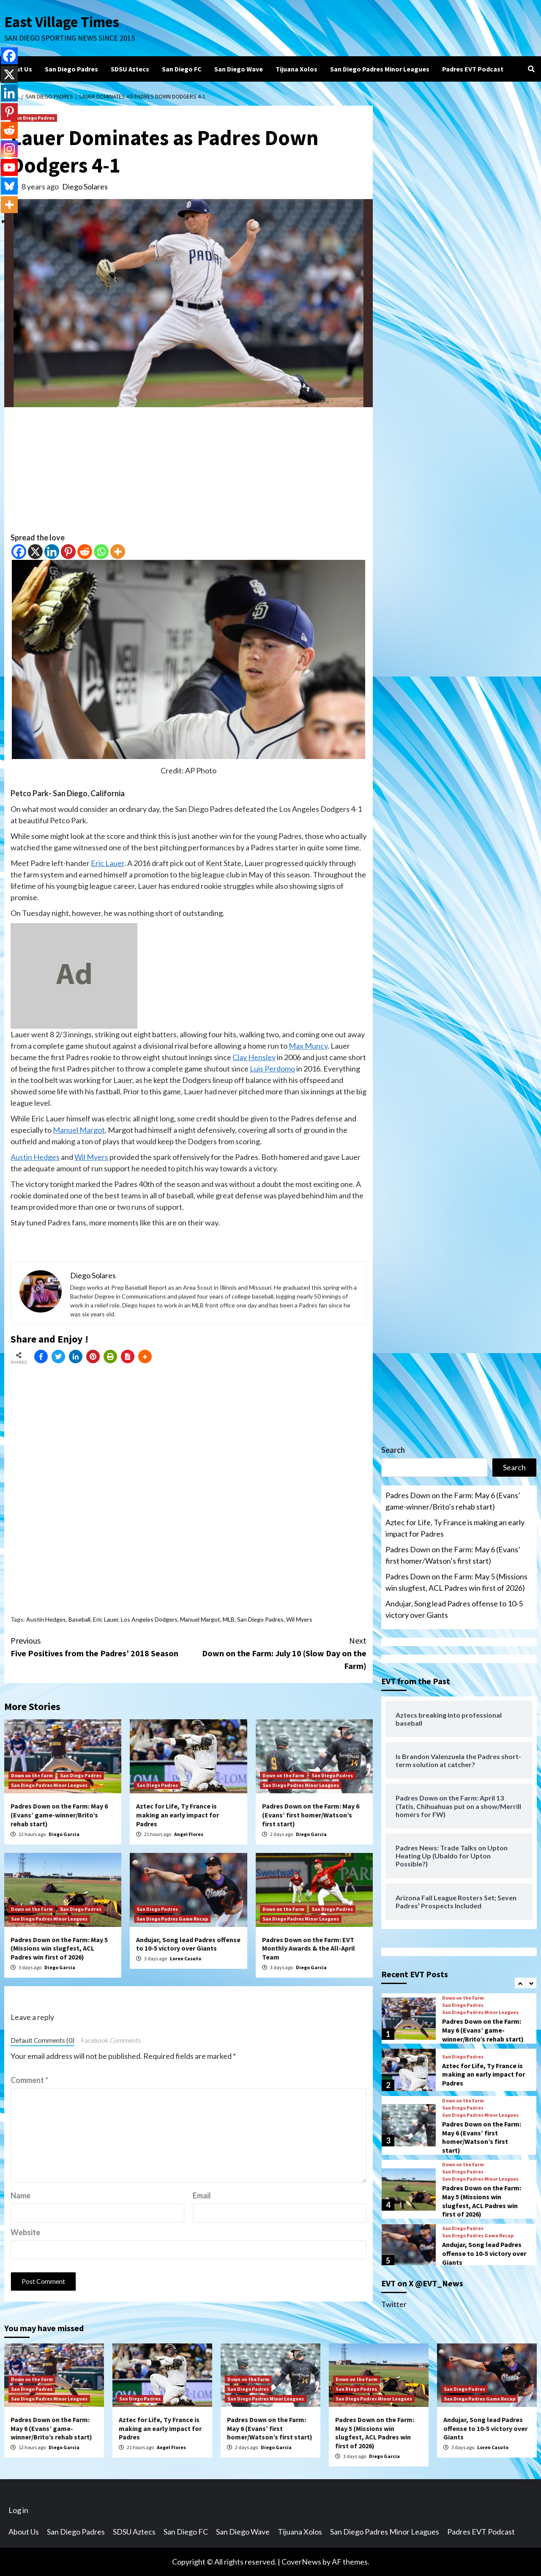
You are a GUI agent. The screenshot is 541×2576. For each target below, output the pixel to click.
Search (393, 1450)
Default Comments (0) (42, 2040)
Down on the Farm (32, 1775)
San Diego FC (182, 69)
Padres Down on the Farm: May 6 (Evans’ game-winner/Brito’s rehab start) (59, 1815)
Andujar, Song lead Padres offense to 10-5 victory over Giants (188, 1944)
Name (20, 2195)
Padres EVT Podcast (472, 69)
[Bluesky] (9, 186)
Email (202, 2195)
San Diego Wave (238, 69)
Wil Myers (91, 1157)
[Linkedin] (51, 551)
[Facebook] (18, 551)
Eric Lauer (107, 863)
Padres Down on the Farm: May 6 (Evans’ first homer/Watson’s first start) (310, 1815)
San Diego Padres (71, 69)
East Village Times (61, 22)
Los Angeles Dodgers (149, 1619)
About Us (18, 69)
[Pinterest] (68, 551)
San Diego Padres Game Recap (172, 1919)
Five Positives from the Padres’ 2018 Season (100, 1646)
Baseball (79, 1619)
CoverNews (301, 2561)
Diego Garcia (64, 1834)
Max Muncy (308, 1045)
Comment (29, 2080)
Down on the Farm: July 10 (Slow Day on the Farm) (277, 1652)
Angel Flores (188, 1834)
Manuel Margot (79, 1130)
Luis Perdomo (272, 1068)
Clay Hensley (254, 1057)
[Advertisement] (188, 473)
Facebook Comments (111, 2040)
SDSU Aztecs (130, 69)
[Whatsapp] (101, 551)
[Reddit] (84, 551)
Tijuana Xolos (296, 69)
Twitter (394, 2304)
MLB (229, 1619)
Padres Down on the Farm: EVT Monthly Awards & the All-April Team (308, 1948)
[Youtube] (9, 167)
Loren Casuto (185, 1958)
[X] (35, 551)
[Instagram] (9, 148)
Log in (18, 2510)
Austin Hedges (35, 1157)
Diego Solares (85, 186)
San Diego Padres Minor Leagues (379, 69)
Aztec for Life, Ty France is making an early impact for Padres (177, 1815)
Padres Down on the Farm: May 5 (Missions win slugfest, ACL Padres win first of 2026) (59, 1948)
